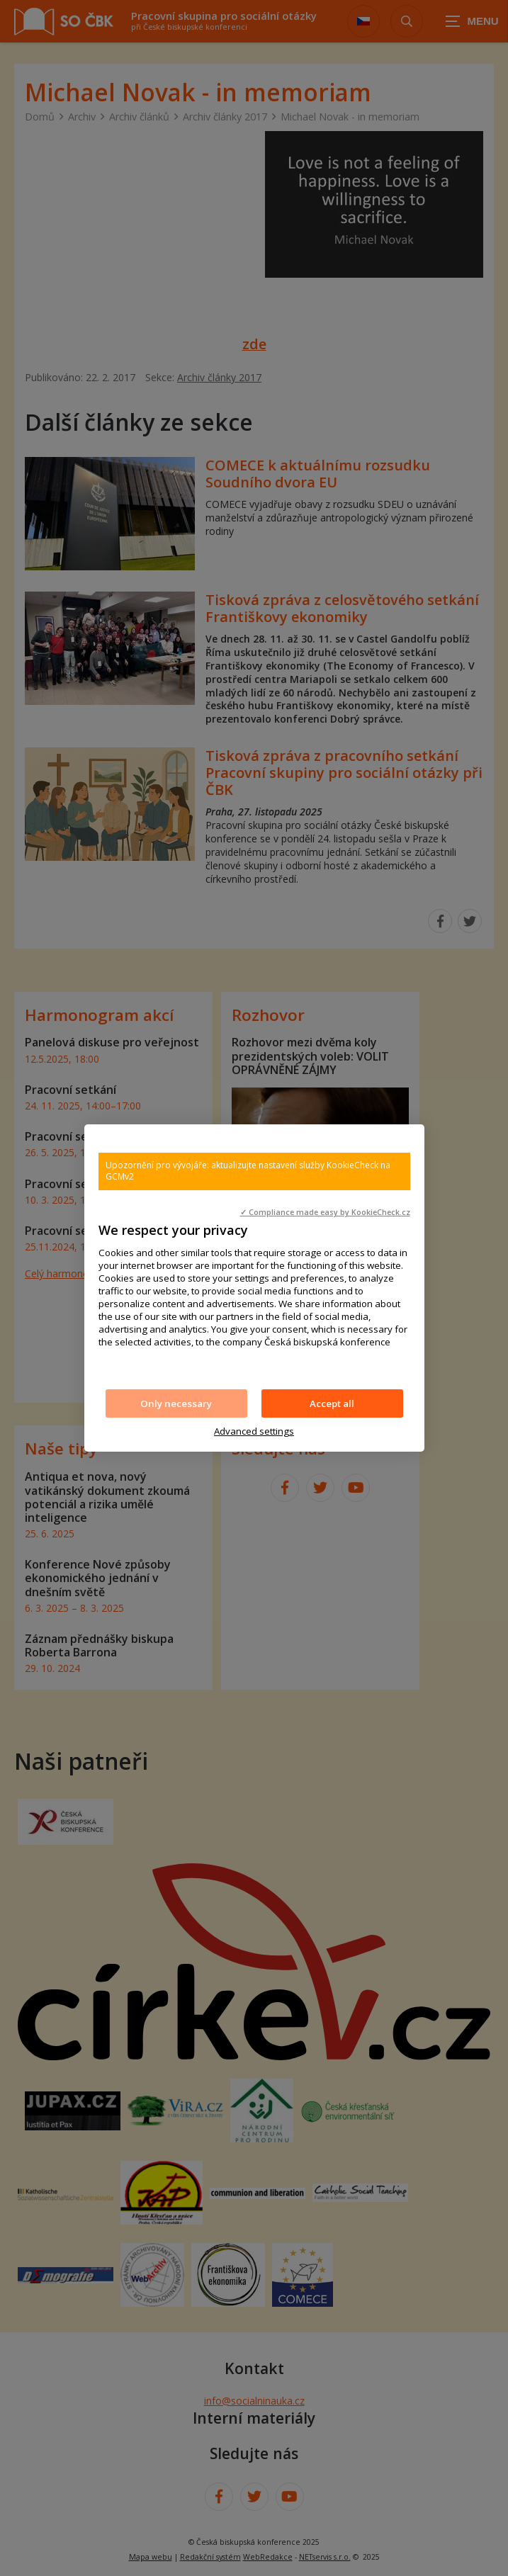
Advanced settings (254, 1431)
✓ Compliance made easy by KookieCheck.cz (325, 1212)
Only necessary (176, 1403)
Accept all (332, 1403)
